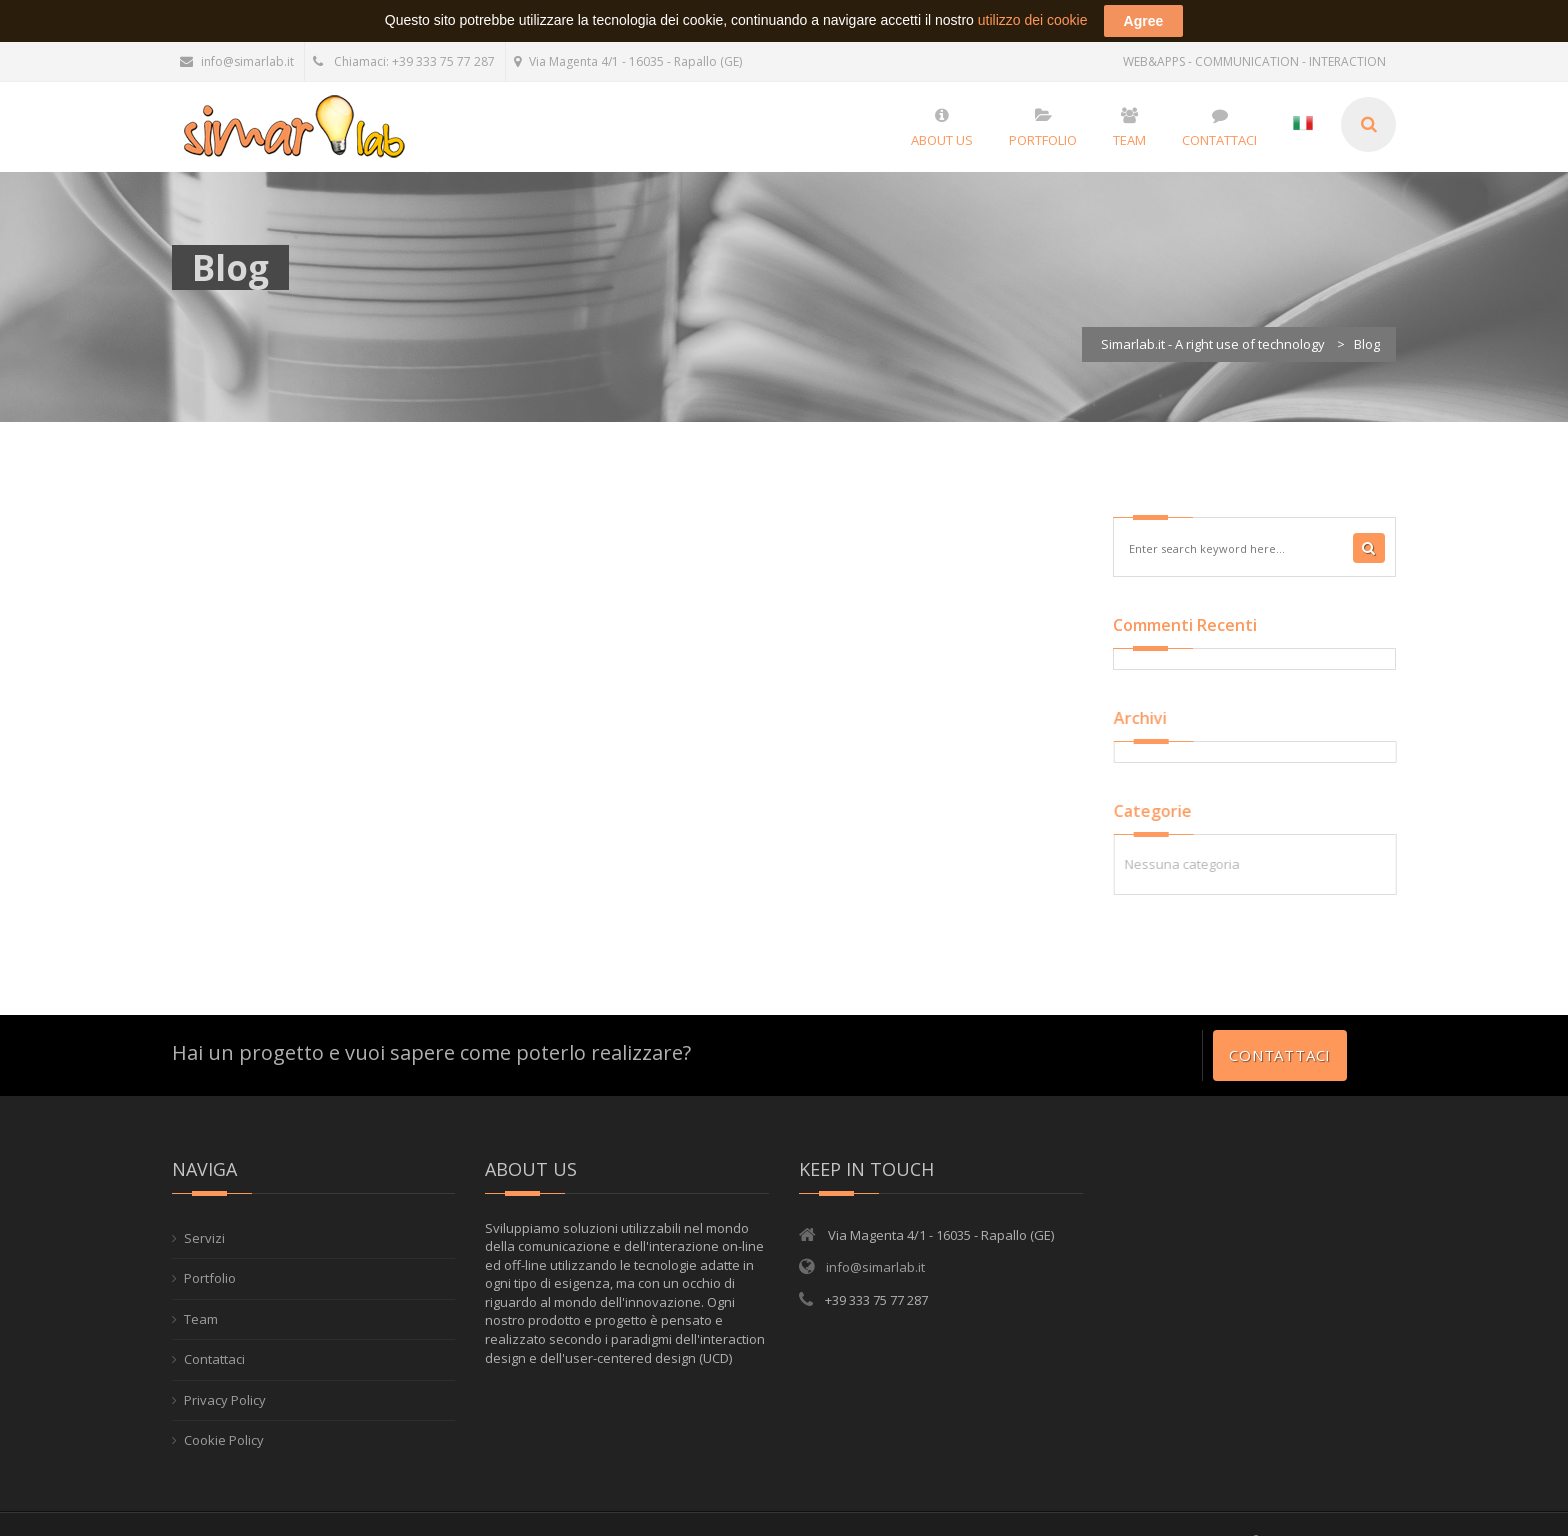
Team (201, 1313)
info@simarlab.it (237, 55)
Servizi (204, 1232)
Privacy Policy (225, 1394)
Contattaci (1280, 1049)
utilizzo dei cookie (1033, 14)
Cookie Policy (224, 1435)
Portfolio (210, 1272)
